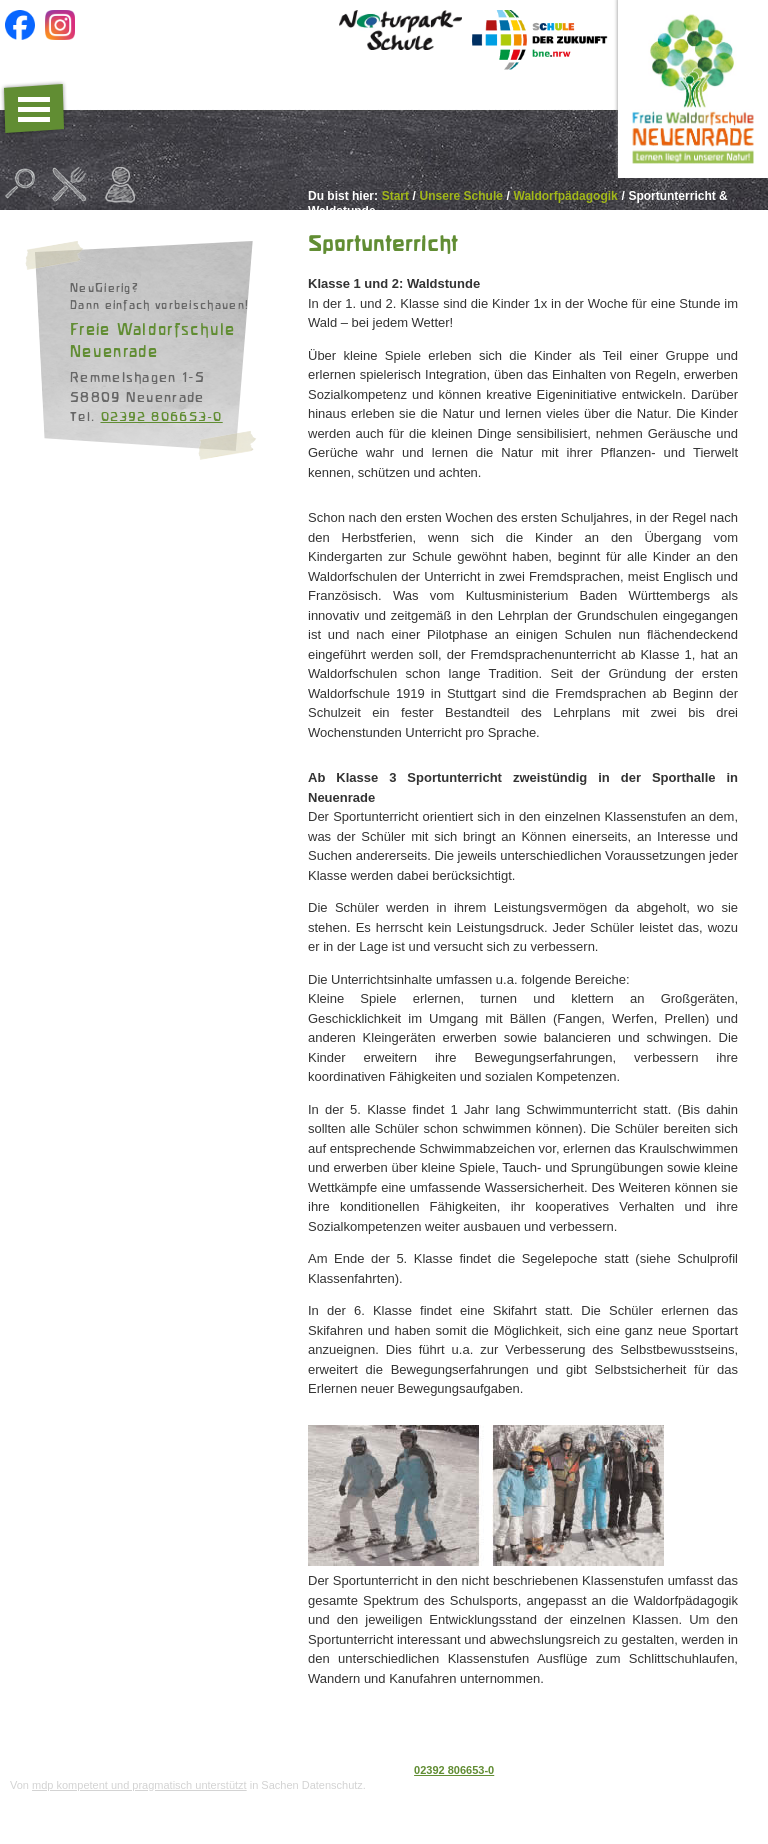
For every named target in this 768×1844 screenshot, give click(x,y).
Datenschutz (656, 1770)
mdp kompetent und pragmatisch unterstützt (139, 1785)
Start (395, 196)
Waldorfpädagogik (566, 196)
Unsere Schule (461, 196)
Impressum (728, 1770)
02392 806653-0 (162, 416)
